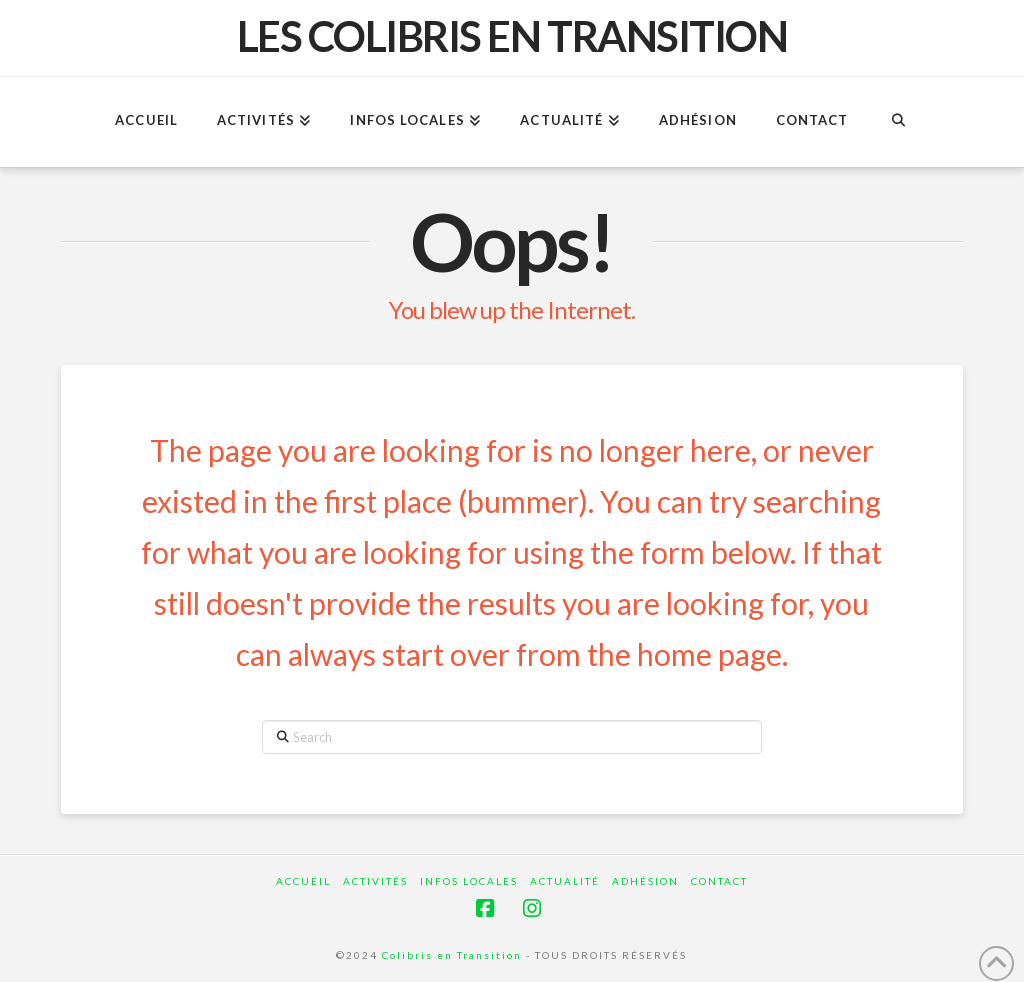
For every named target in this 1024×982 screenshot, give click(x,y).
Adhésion (645, 881)
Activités (375, 881)
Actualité (565, 881)
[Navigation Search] (897, 122)
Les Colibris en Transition (512, 36)
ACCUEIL (303, 881)
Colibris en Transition (452, 955)
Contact (719, 881)
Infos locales (469, 881)
